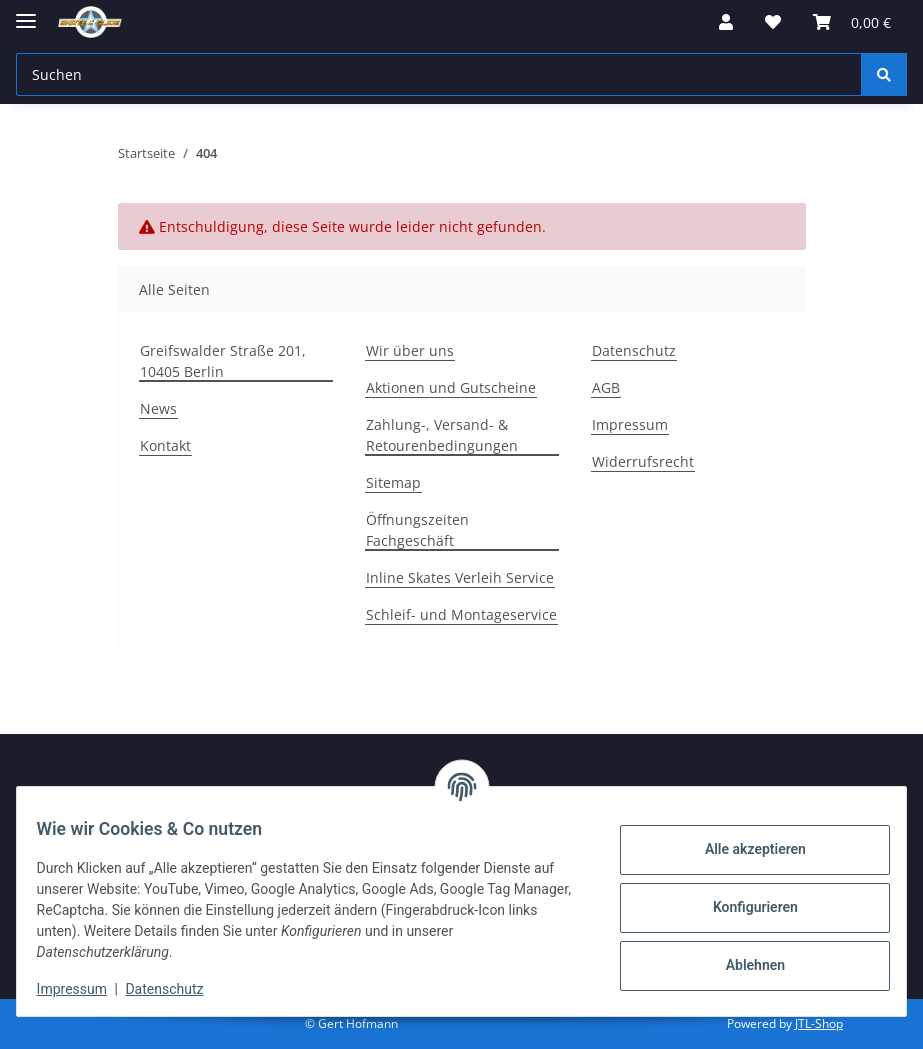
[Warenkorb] (852, 22)
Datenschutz (177, 989)
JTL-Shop (819, 1023)
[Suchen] (439, 74)
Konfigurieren (742, 907)
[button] (726, 22)
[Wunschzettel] (773, 22)
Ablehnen (742, 965)
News (158, 408)
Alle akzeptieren (742, 849)
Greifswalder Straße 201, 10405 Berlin (223, 361)
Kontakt (165, 445)
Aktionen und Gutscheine (451, 387)
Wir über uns (410, 350)
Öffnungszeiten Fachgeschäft (417, 530)
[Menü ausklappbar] (26, 12)
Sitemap (393, 482)
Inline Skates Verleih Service (460, 577)
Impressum (84, 989)
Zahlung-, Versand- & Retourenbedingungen (442, 435)
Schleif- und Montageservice (461, 614)
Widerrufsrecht (643, 461)
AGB (606, 387)
